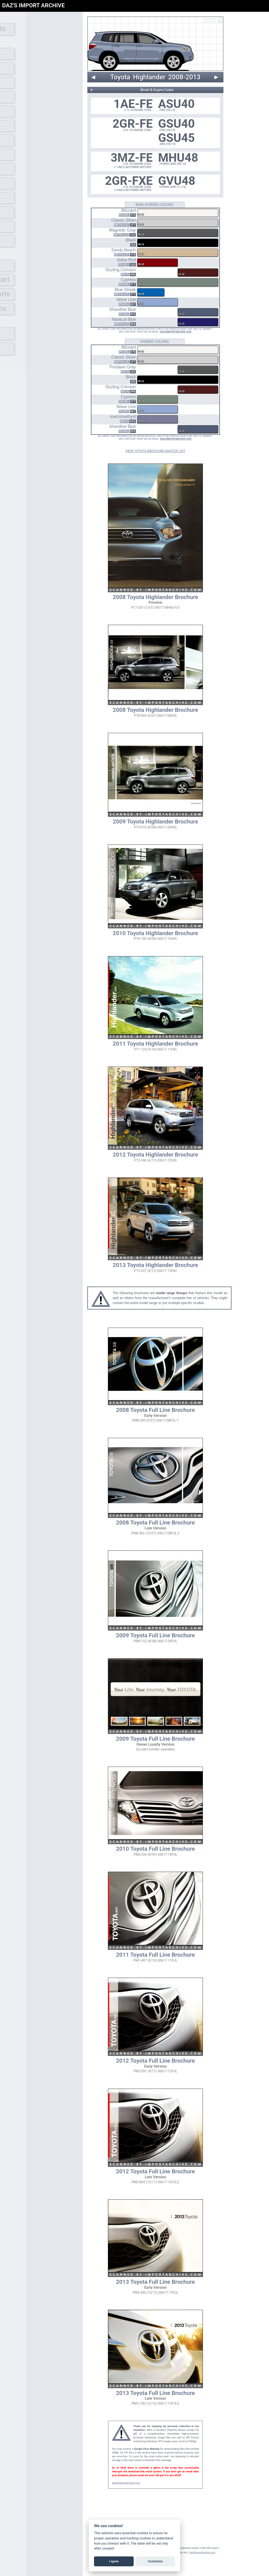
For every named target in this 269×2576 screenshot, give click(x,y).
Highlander (149, 77)
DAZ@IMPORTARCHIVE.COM (175, 331)
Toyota (120, 77)
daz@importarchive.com (126, 2482)
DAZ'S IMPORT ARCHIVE (33, 5)
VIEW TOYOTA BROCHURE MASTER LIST (155, 451)
